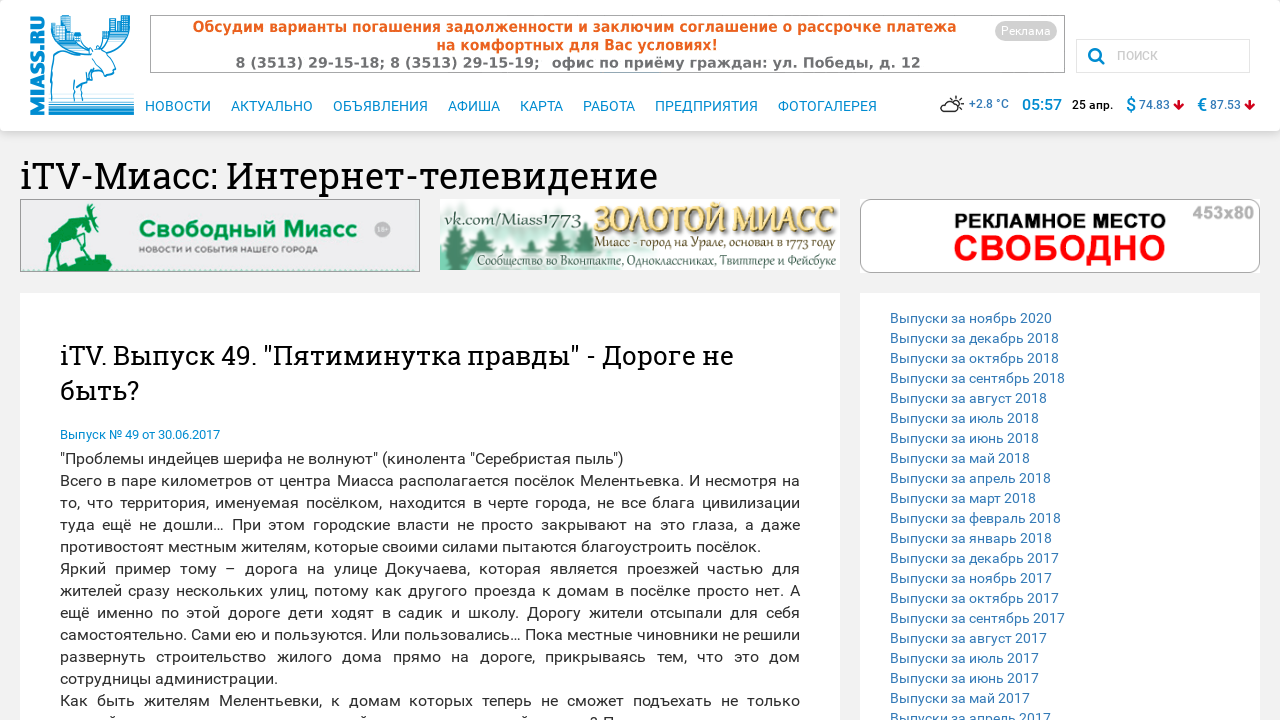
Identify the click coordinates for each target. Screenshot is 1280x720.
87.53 (1225, 105)
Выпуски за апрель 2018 (970, 478)
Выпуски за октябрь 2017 (974, 598)
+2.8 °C (974, 104)
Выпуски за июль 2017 (964, 658)
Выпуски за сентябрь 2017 (977, 618)
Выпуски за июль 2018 (964, 418)
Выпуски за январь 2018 (971, 538)
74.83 (1154, 105)
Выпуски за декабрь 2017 (974, 558)
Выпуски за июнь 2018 (964, 438)
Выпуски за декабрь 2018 (974, 338)
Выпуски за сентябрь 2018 (977, 378)
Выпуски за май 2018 (960, 458)
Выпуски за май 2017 (960, 698)
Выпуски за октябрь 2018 (974, 358)
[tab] (1060, 318)
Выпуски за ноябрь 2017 (971, 578)
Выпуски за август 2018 (968, 398)
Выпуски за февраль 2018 (975, 518)
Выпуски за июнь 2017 (964, 678)
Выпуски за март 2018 (963, 498)
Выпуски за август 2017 (968, 638)
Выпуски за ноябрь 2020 (971, 318)
